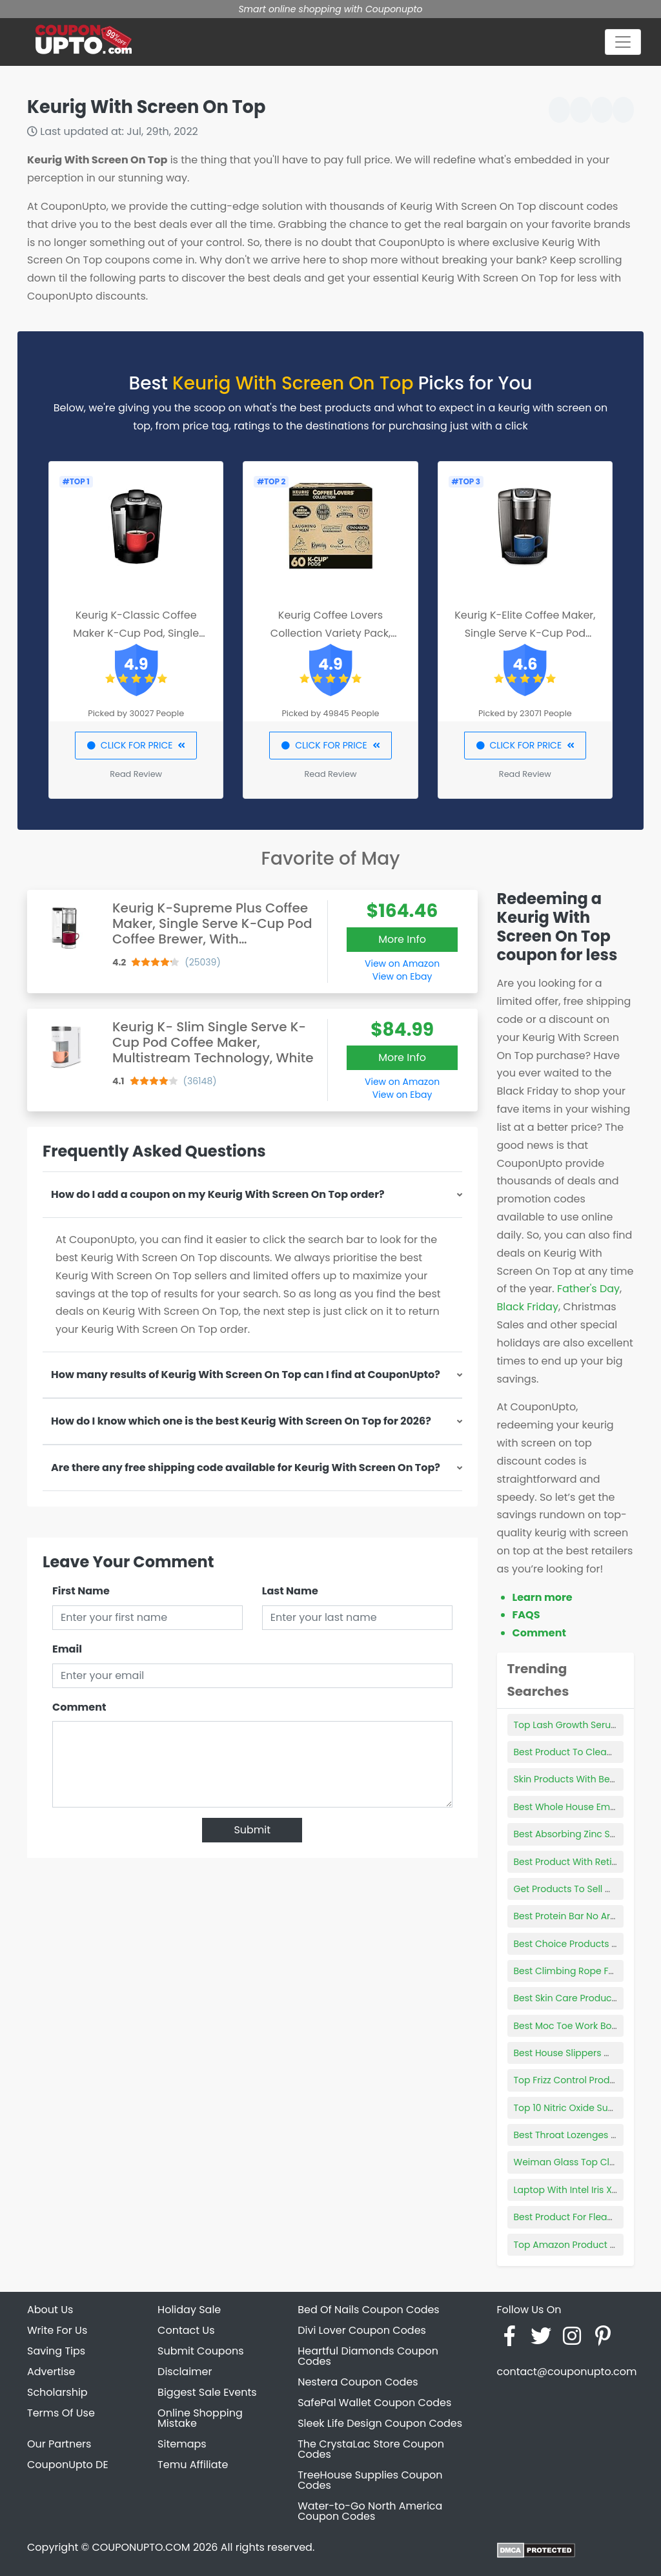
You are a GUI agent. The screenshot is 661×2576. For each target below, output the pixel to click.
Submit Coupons (200, 2351)
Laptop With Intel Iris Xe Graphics (587, 2189)
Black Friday (527, 1306)
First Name (81, 1590)
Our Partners (59, 2444)
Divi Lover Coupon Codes (362, 2330)
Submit (252, 1829)
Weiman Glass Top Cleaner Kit (581, 2162)
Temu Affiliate (193, 2464)
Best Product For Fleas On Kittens (587, 2216)
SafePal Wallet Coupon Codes (374, 2402)
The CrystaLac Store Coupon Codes (371, 2449)
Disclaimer (185, 2371)
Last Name (290, 1590)
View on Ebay (402, 976)
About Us (50, 2309)
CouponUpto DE (67, 2464)
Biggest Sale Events (207, 2392)
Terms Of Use (61, 2413)
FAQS (526, 1614)
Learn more (543, 1597)
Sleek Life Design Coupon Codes (380, 2423)
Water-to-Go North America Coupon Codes (370, 2511)
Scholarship (57, 2392)
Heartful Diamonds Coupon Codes (368, 2356)
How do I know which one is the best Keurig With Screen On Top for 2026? (241, 1421)
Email (67, 1649)
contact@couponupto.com (566, 2371)
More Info (402, 939)
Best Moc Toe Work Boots (569, 2025)
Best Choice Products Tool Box (581, 1943)
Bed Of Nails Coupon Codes (369, 2309)
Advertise (51, 2371)
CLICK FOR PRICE (136, 745)
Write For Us (57, 2330)
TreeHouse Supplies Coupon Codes (370, 2480)
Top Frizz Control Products (571, 2080)
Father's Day (588, 1288)
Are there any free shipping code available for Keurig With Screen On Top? (245, 1467)
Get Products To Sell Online (574, 1888)
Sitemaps (182, 2444)
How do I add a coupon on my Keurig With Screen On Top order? (218, 1194)
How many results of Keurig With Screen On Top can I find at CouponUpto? (245, 1374)
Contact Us (186, 2330)
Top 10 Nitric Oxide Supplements (585, 2107)
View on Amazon (402, 963)
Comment (79, 1707)
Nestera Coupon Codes (358, 2382)
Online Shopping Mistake (200, 2418)
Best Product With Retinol (569, 1861)
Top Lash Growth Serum (567, 1724)
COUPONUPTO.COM (141, 2547)
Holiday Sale (189, 2309)
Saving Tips (56, 2351)
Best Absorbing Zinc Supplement (587, 1834)
